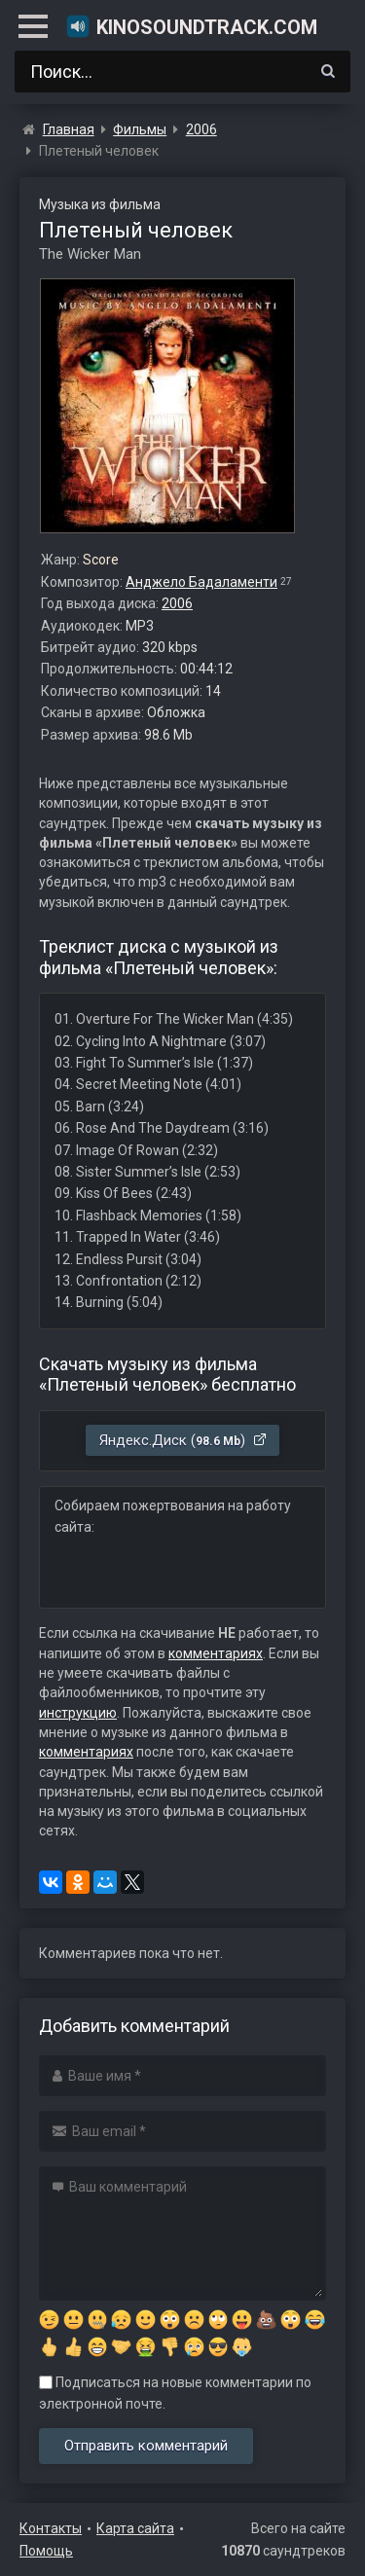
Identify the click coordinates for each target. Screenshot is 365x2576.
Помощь (46, 2550)
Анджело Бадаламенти (201, 582)
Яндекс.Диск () (183, 1440)
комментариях (215, 1653)
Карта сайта (135, 2528)
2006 (177, 603)
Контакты (50, 2528)
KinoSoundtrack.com (191, 26)
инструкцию (78, 1713)
